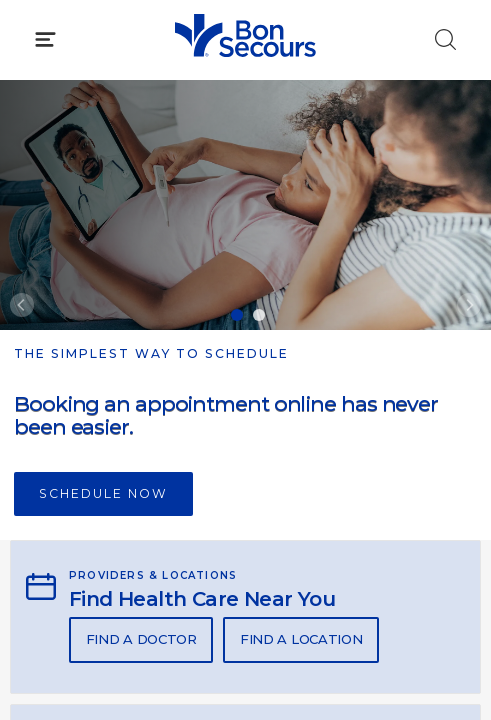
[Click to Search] (445, 39)
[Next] (469, 305)
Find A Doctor (141, 639)
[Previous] (22, 305)
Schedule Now (103, 493)
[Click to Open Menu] (45, 39)
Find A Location (301, 639)
